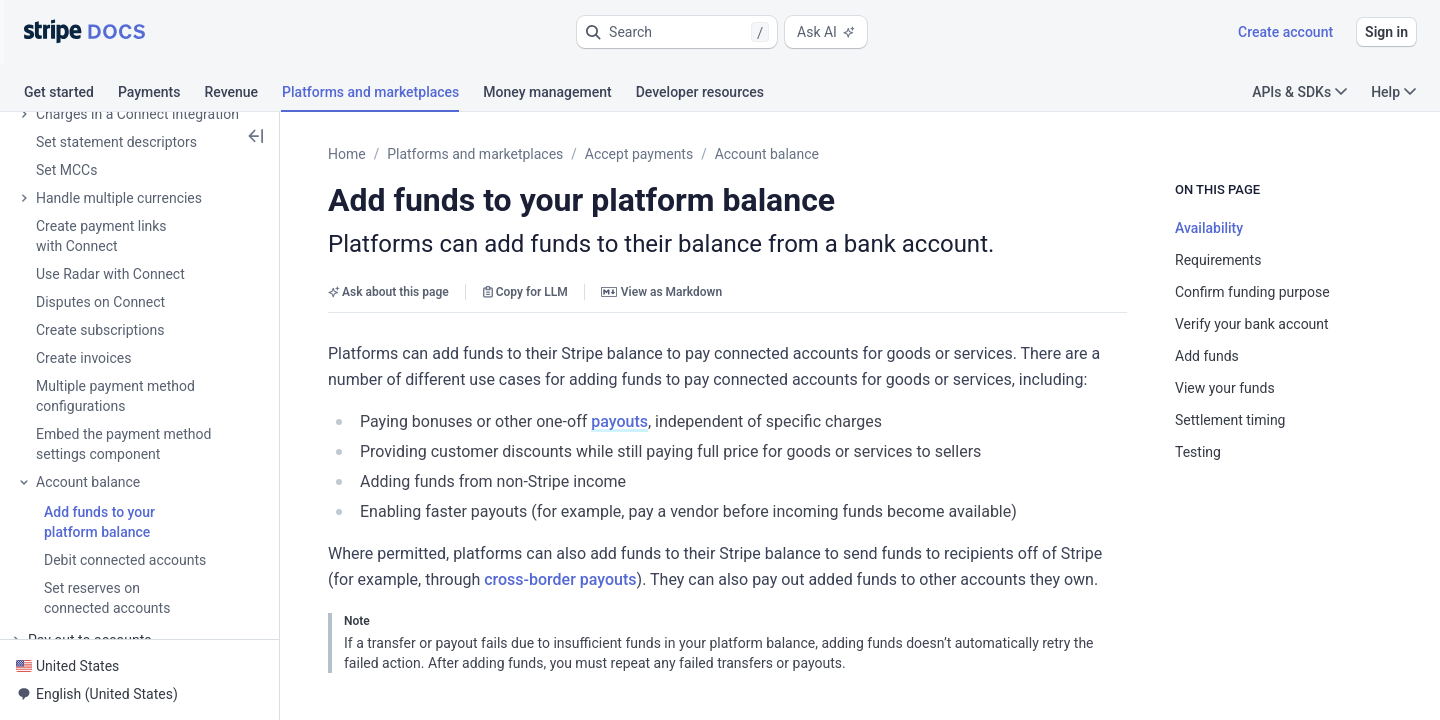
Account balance (767, 154)
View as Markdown (661, 292)
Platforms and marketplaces (475, 154)
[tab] (71, 95)
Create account (1285, 32)
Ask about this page (388, 292)
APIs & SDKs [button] (1299, 92)
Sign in (1386, 32)
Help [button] (1393, 92)
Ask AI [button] (826, 32)
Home (347, 154)
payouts (619, 421)
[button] (677, 32)
